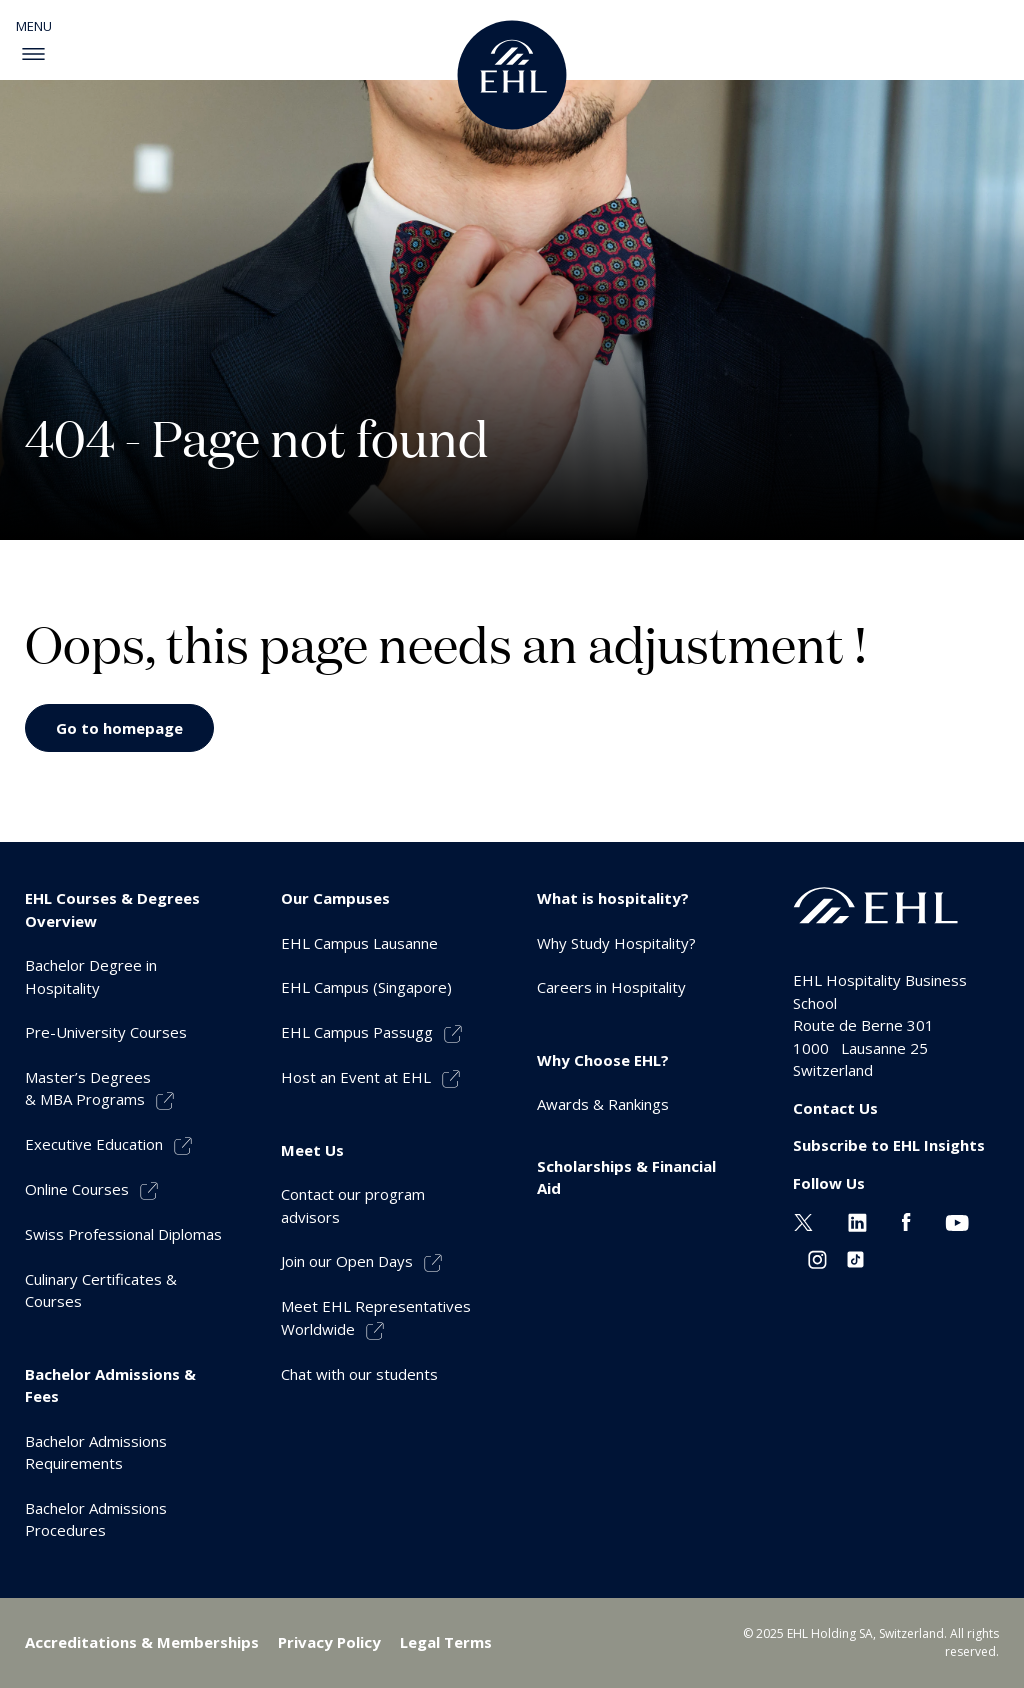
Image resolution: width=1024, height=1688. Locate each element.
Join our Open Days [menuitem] (347, 1261)
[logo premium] (512, 75)
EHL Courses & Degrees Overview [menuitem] (112, 909)
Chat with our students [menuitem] (359, 1374)
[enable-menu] (33, 54)
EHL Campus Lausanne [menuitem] (359, 943)
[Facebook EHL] (906, 1220)
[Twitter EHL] (803, 1220)
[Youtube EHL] (957, 1220)
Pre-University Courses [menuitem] (106, 1032)
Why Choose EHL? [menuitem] (603, 1060)
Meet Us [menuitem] (312, 1150)
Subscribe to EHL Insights (889, 1145)
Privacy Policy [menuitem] (329, 1642)
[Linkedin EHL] (857, 1220)
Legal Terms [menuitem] (446, 1642)
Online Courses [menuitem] (77, 1189)
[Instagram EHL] (817, 1258)
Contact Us (835, 1108)
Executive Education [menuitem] (94, 1144)
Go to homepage (119, 728)
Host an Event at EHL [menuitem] (356, 1077)
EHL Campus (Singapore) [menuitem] (366, 987)
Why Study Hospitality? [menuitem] (616, 943)
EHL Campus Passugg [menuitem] (357, 1032)
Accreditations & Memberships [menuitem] (142, 1642)
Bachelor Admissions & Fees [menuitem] (110, 1385)
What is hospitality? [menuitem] (613, 898)
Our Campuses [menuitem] (335, 898)
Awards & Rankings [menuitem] (603, 1104)
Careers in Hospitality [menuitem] (611, 987)
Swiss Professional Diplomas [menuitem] (123, 1234)
